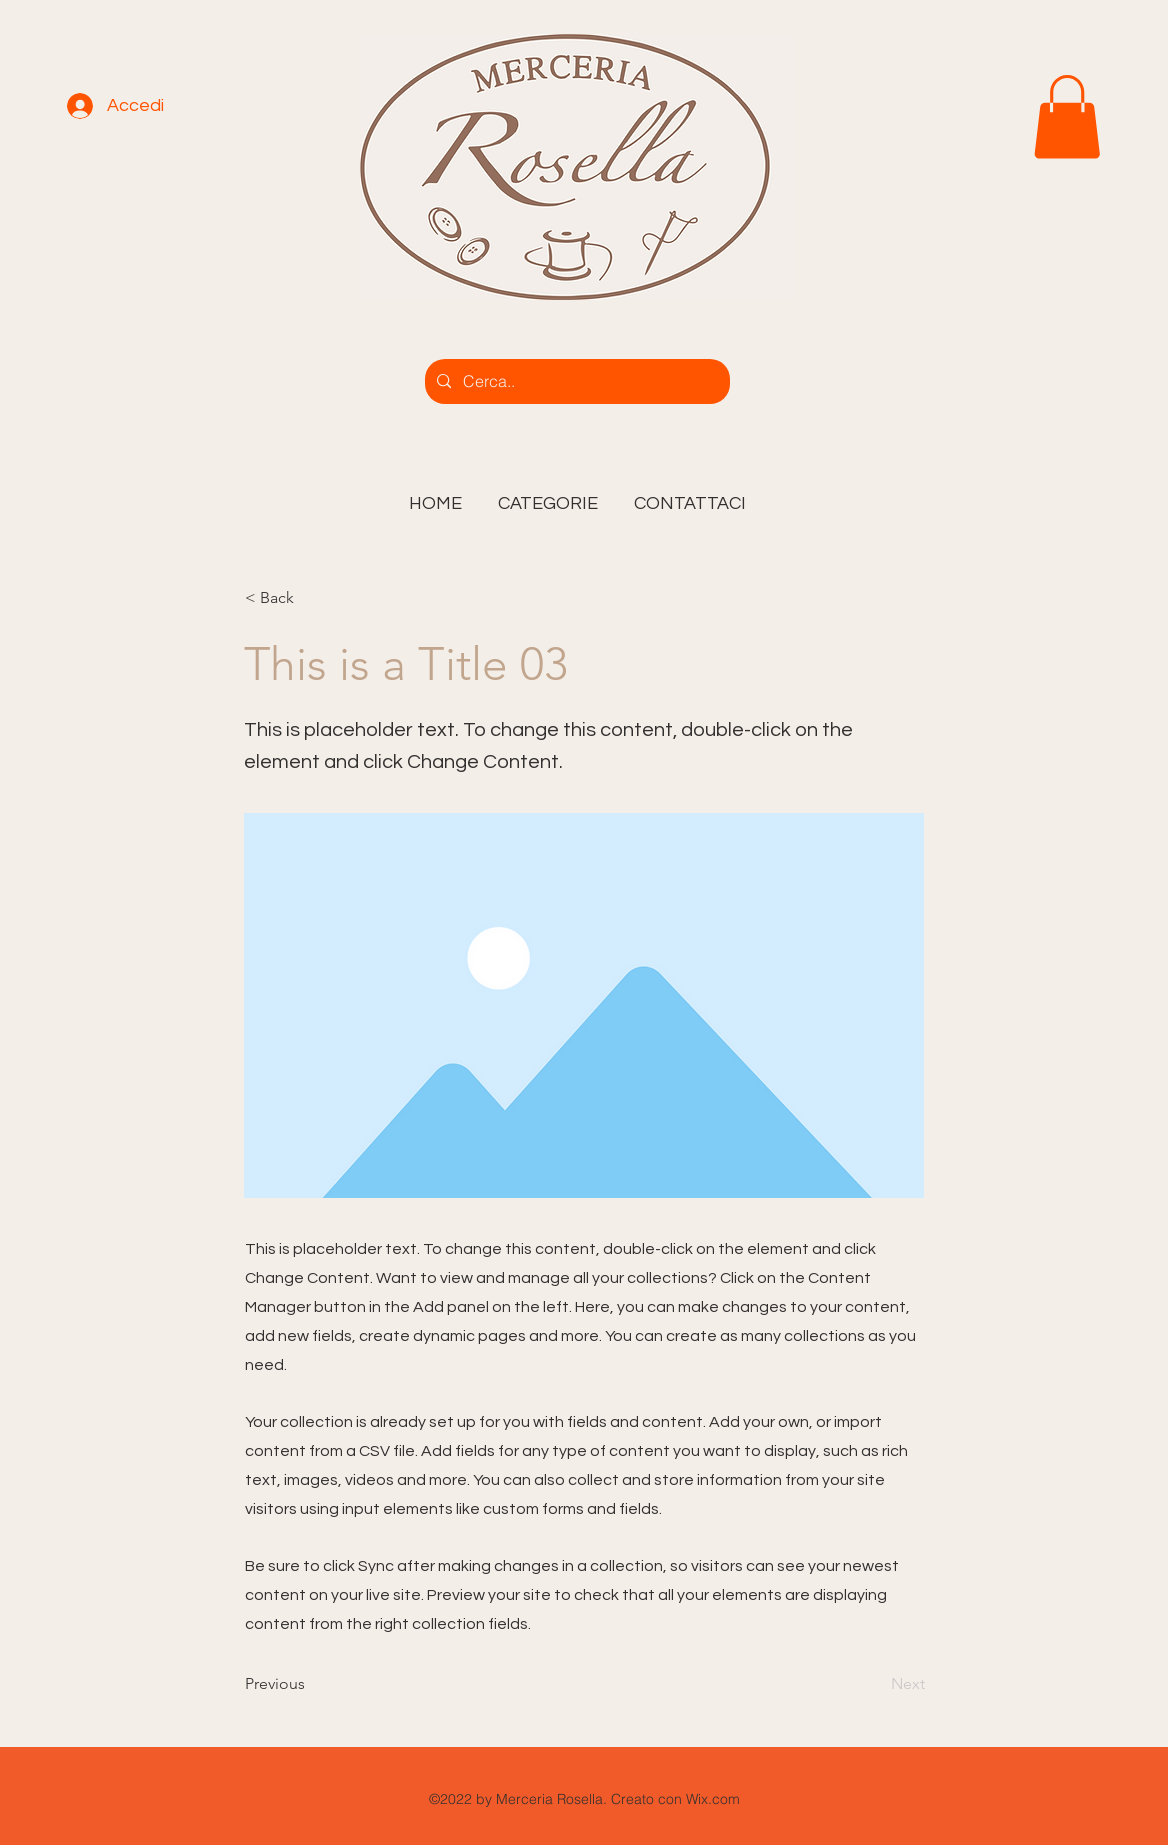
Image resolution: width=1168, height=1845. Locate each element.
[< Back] (311, 598)
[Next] (875, 1685)
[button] (548, 495)
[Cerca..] (575, 381)
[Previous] (311, 1685)
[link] (1067, 117)
